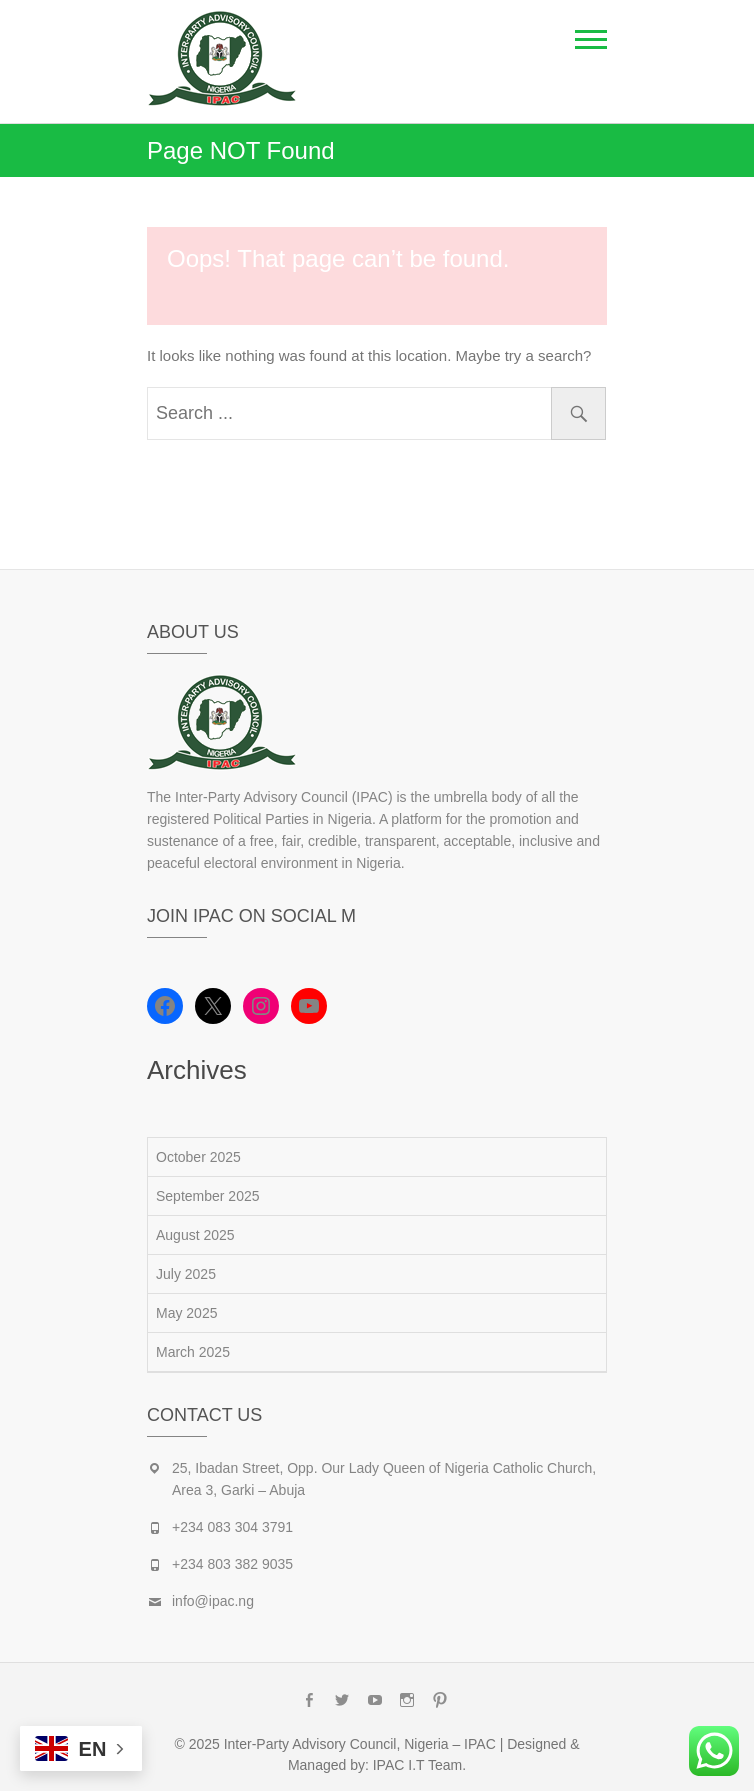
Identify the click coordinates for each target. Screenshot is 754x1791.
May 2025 (186, 1313)
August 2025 (195, 1235)
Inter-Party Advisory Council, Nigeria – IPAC (360, 1744)
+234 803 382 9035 (232, 1564)
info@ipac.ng (213, 1601)
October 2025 (198, 1157)
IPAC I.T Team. (419, 1765)
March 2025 (193, 1352)
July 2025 (186, 1274)
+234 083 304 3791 (232, 1527)
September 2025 (208, 1196)
